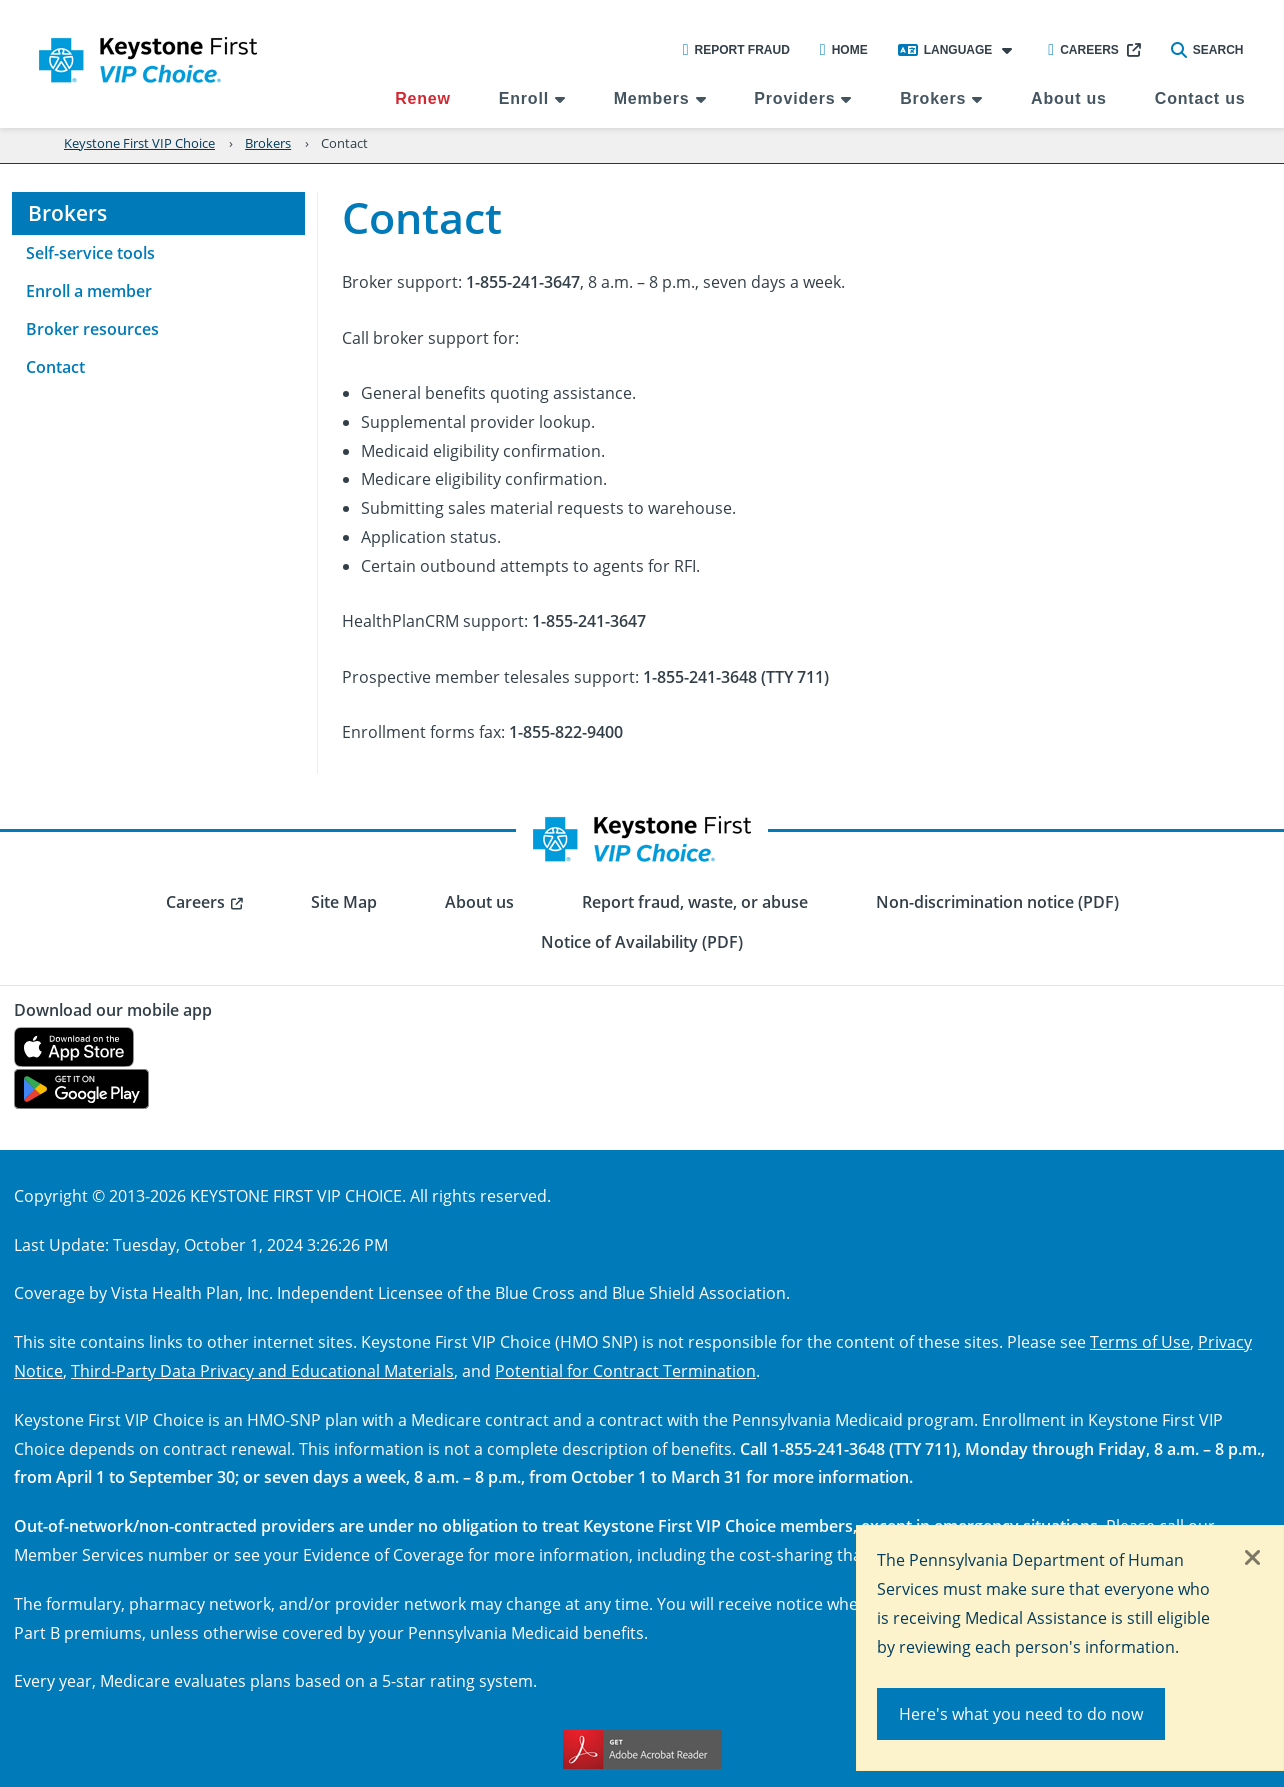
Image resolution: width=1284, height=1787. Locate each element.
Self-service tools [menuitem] (90, 253)
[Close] (1253, 1559)
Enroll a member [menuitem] (89, 291)
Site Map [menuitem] (344, 902)
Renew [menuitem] (423, 98)
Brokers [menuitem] (933, 98)
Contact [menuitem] (55, 367)
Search (1207, 50)
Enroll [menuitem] (524, 98)
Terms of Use (1140, 1341)
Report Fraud (736, 50)
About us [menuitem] (1069, 98)
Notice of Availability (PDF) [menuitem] (642, 942)
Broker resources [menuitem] (92, 329)
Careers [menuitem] (195, 902)
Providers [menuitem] (794, 98)
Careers (1083, 50)
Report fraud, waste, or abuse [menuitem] (695, 902)
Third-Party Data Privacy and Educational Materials (262, 1370)
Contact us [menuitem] (1200, 98)
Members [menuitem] (652, 98)
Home (844, 50)
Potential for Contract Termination (625, 1370)
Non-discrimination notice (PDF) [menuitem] (997, 902)
